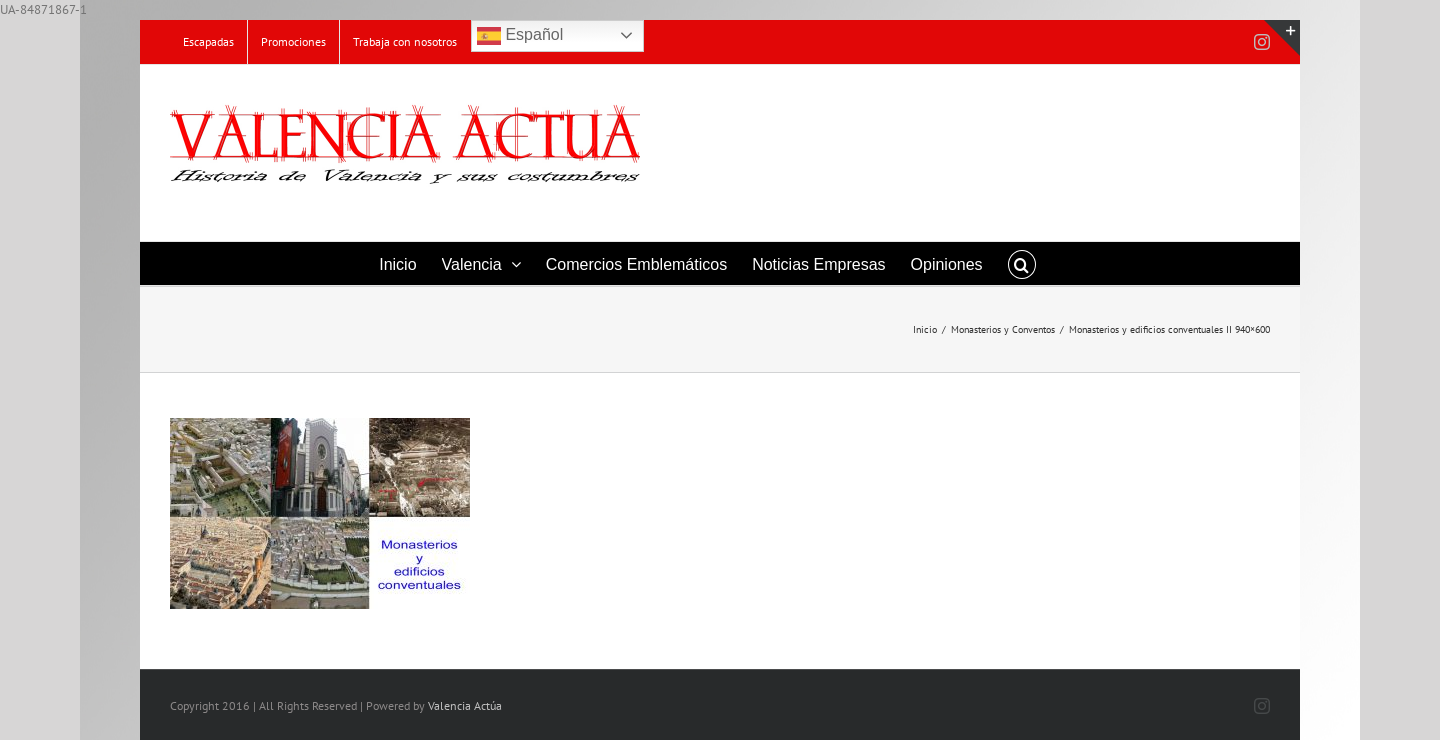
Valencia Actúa (465, 705)
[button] (1022, 263)
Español (520, 36)
